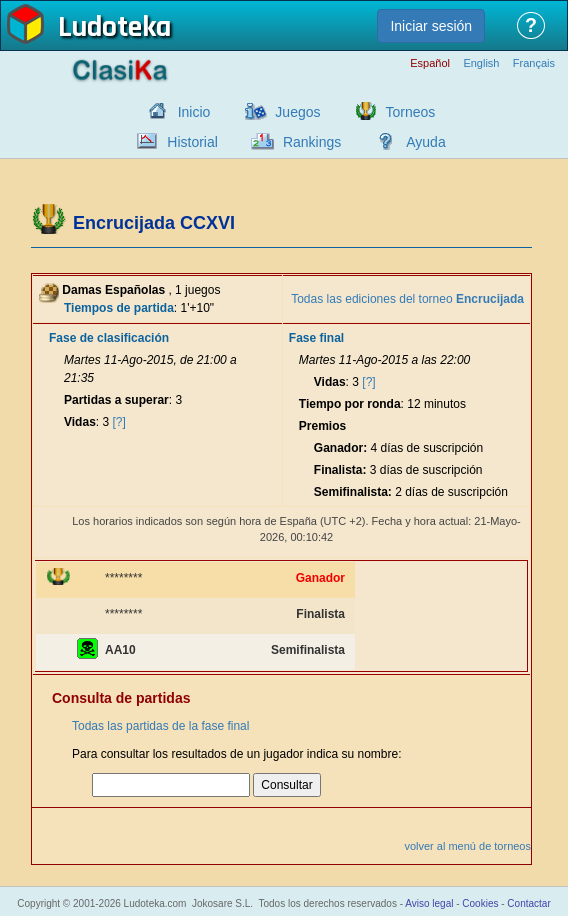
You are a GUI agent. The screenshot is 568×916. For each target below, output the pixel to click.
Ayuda (425, 142)
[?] (119, 422)
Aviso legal (429, 903)
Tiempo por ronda (350, 404)
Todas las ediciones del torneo (407, 299)
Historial (192, 142)
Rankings (312, 142)
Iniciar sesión (431, 26)
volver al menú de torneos (467, 846)
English (481, 63)
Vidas (80, 422)
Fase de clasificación (109, 338)
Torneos (411, 112)
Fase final (316, 338)
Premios (322, 426)
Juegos (297, 112)
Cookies (480, 903)
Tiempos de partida (119, 308)
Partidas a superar (116, 400)
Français (534, 63)
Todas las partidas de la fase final (160, 726)
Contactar (528, 903)
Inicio (194, 112)
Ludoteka (114, 29)
